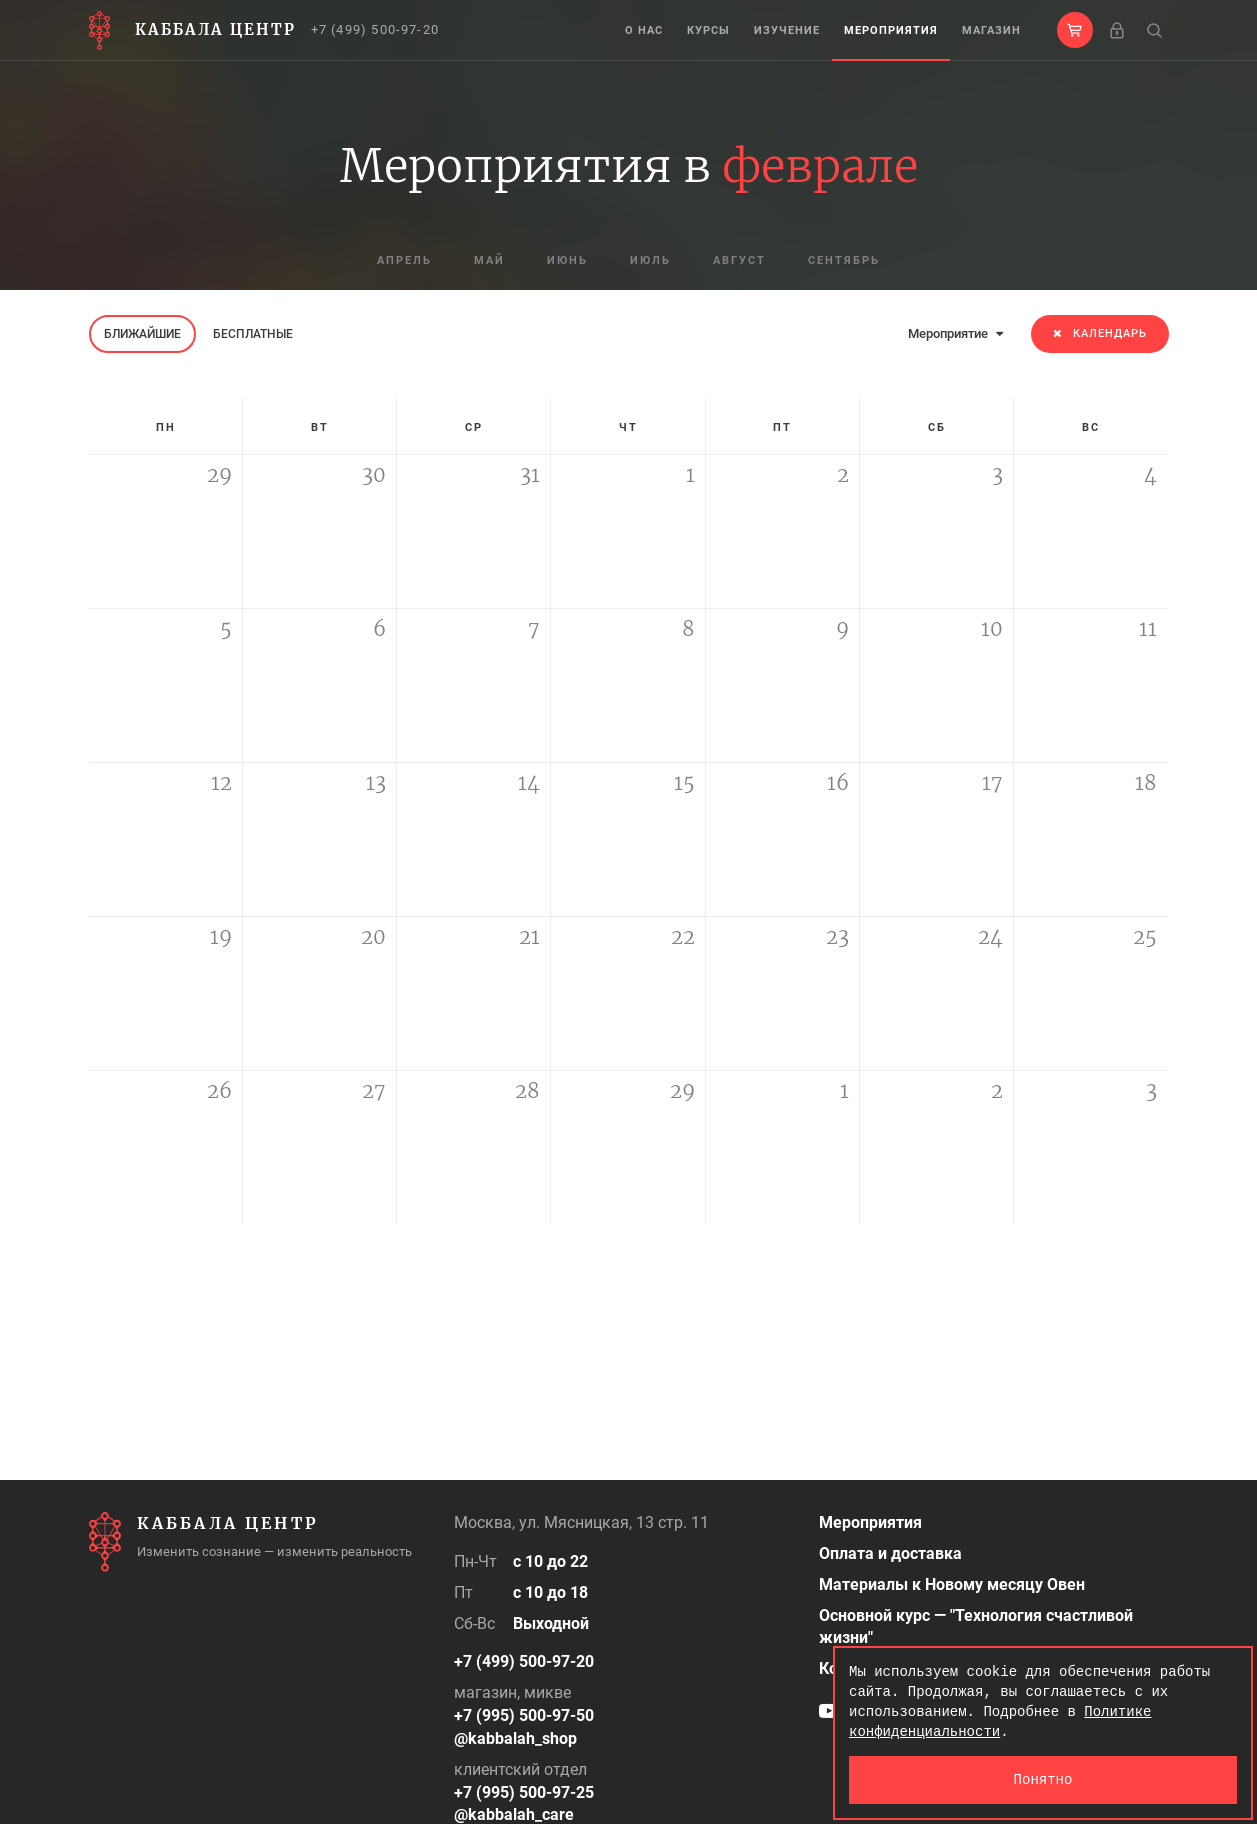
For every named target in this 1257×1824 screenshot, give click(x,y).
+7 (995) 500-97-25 (524, 1792)
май (489, 260)
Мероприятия (891, 30)
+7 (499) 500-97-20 (375, 29)
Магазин (991, 30)
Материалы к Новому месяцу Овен (952, 1584)
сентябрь (844, 260)
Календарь (1100, 333)
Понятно (1043, 1779)
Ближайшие (142, 334)
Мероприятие (955, 333)
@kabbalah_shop (515, 1738)
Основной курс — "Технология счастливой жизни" (976, 1627)
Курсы (708, 30)
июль (650, 260)
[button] (1075, 30)
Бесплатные (253, 334)
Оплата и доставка (890, 1553)
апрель (404, 260)
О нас (644, 30)
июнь (567, 260)
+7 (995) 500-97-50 (524, 1715)
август (739, 260)
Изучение (787, 30)
